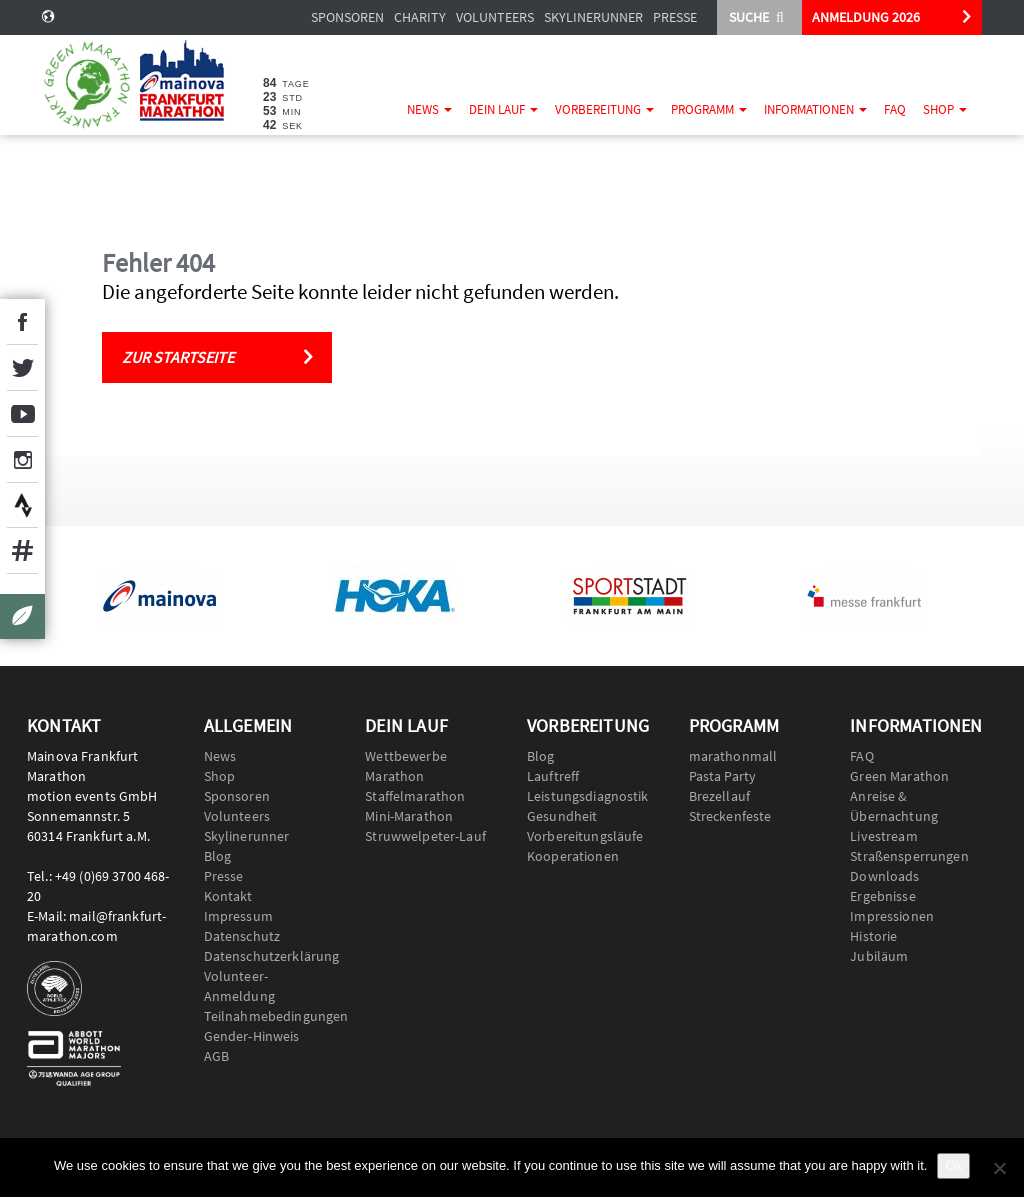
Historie (873, 936)
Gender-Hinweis (252, 1036)
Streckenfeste (730, 816)
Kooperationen (573, 856)
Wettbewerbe (406, 756)
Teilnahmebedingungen (270, 1016)
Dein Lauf (503, 109)
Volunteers (495, 17)
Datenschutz (242, 936)
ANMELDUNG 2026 (866, 17)
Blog (218, 856)
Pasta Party (723, 776)
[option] (159, 596)
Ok (953, 1165)
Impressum (238, 916)
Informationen (815, 109)
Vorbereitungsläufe (585, 836)
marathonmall (733, 756)
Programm (709, 109)
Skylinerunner (593, 17)
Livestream (883, 836)
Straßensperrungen (909, 856)
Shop (945, 109)
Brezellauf (719, 796)
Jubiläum (879, 956)
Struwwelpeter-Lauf (425, 836)
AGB (216, 1056)
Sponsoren (347, 17)
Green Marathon (899, 776)
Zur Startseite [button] (178, 357)
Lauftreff (553, 776)
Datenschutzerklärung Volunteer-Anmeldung (270, 976)
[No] (999, 1168)
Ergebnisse (882, 896)
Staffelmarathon (415, 796)
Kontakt (228, 896)
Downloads (884, 876)
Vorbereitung (604, 109)
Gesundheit (562, 816)
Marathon (394, 776)
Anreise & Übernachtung (894, 806)
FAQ (895, 109)
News (429, 109)
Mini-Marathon (409, 816)
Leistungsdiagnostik (588, 796)
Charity (420, 17)
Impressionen (892, 916)
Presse (675, 17)
